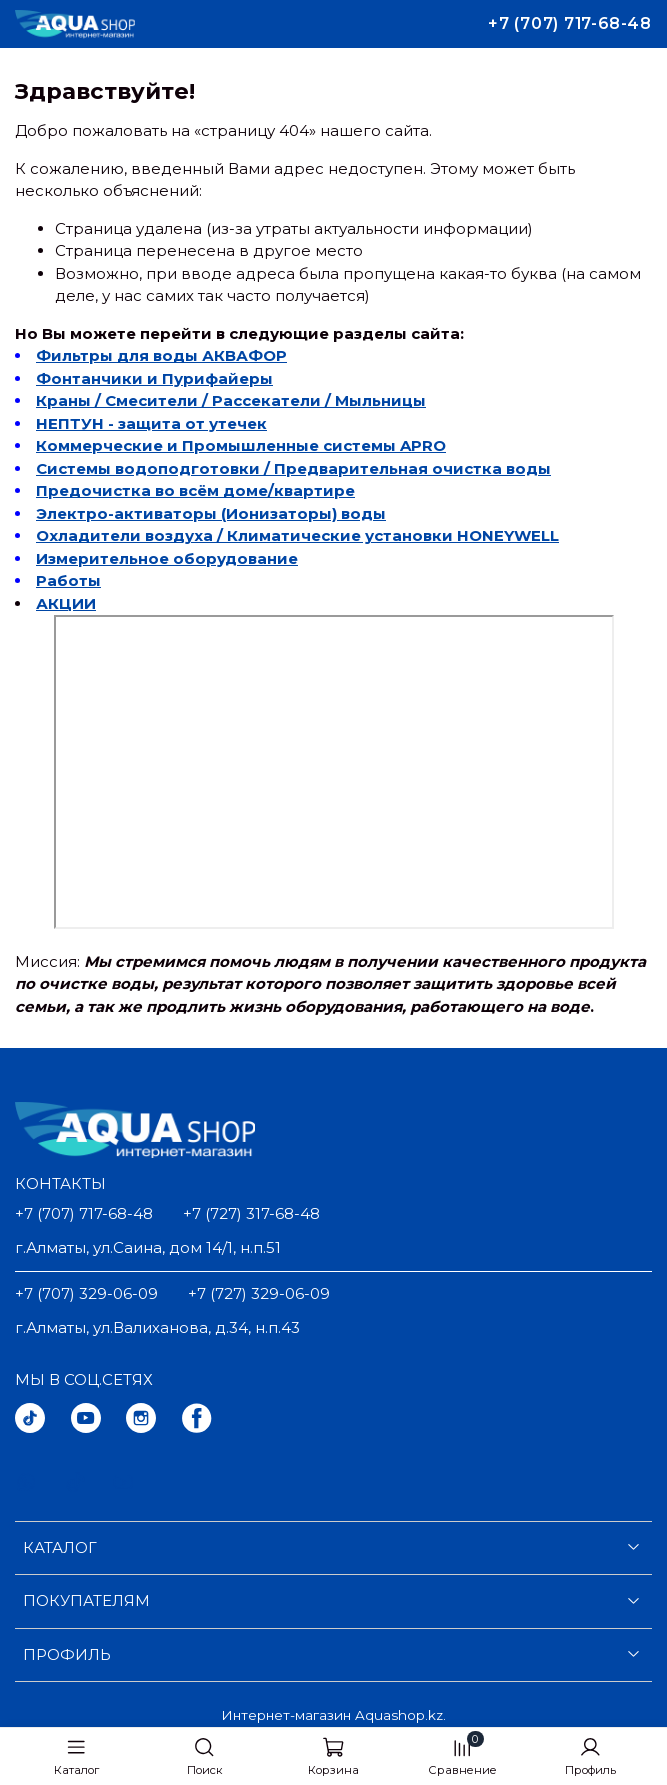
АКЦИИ (66, 603)
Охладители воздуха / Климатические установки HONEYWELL (297, 535)
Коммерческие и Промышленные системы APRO (241, 445)
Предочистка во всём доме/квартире (195, 490)
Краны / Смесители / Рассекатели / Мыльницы (231, 400)
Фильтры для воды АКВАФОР (161, 355)
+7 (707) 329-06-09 (86, 1293)
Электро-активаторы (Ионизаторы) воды (211, 513)
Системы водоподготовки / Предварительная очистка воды (293, 468)
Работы (68, 580)
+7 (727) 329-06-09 (259, 1293)
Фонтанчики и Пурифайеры (154, 378)
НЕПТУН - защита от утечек (151, 423)
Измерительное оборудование (167, 558)
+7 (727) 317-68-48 (251, 1213)
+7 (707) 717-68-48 (570, 23)
